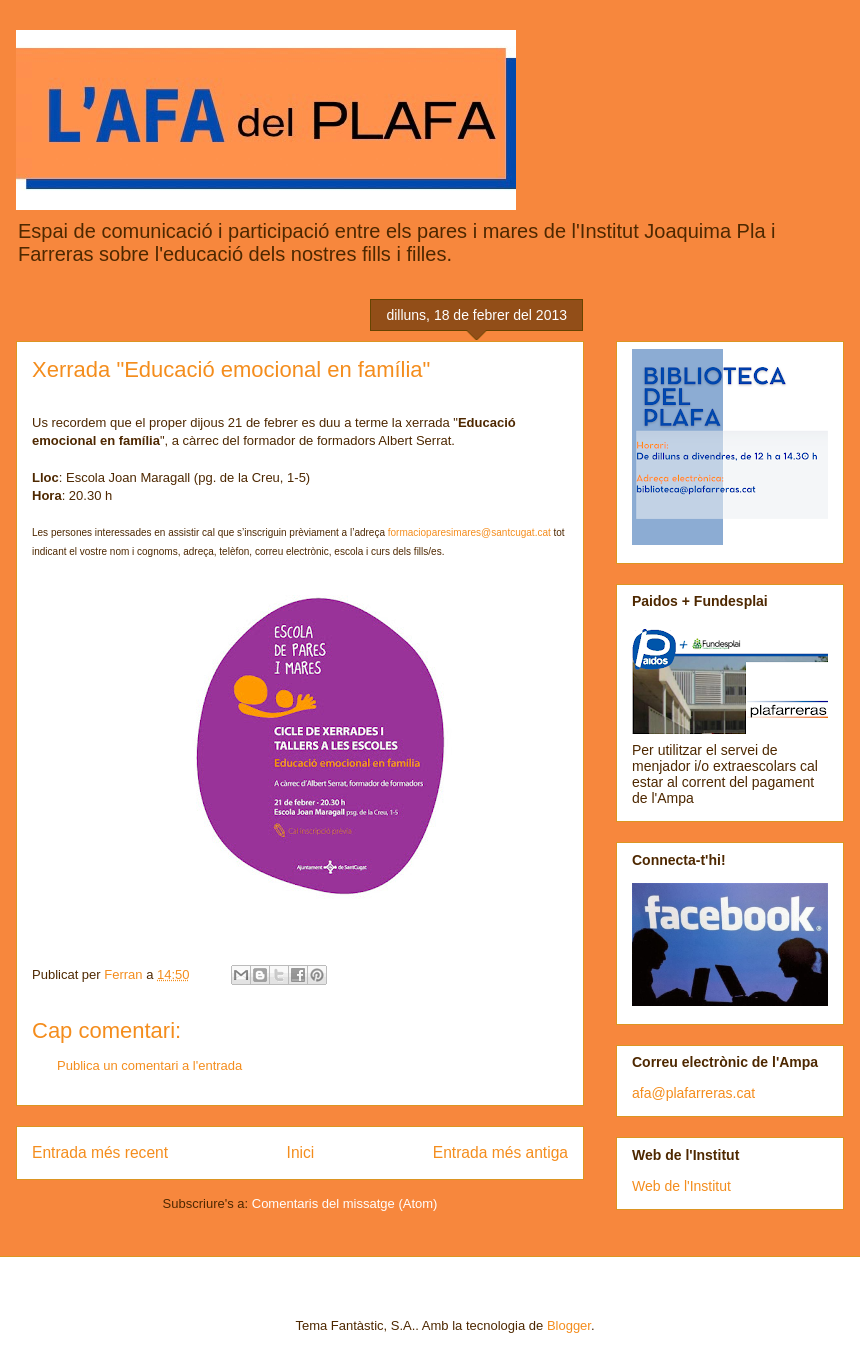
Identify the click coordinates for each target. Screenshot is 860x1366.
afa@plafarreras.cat (693, 1093)
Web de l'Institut (681, 1186)
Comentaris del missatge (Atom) (345, 1203)
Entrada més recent (100, 1152)
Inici (301, 1152)
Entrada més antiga (500, 1152)
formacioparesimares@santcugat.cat (469, 532)
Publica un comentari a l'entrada (149, 1065)
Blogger (569, 1325)
